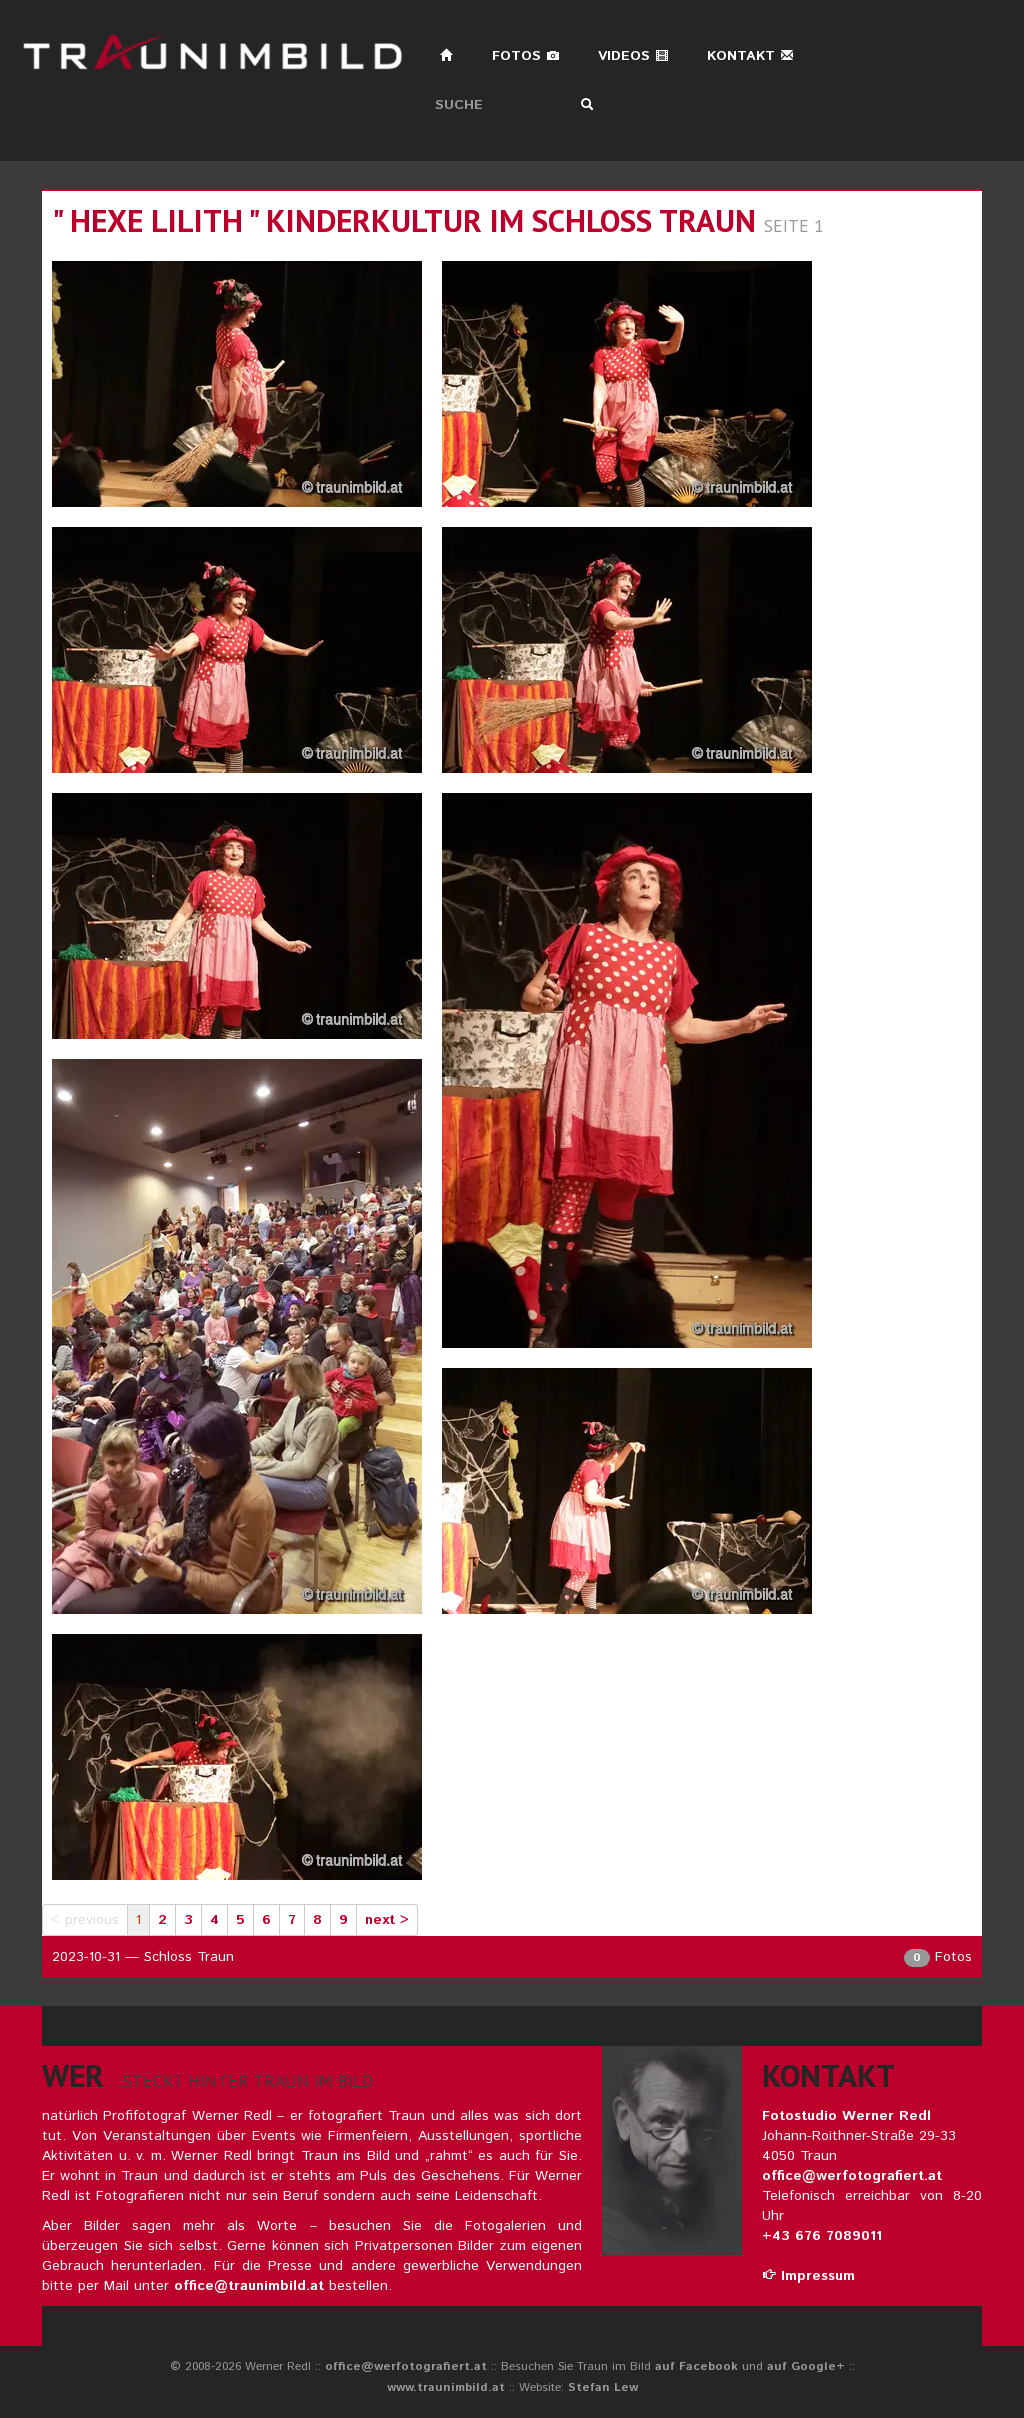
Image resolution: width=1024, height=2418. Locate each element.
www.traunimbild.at (446, 2387)
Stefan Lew (603, 2387)
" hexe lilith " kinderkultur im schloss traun (404, 220)
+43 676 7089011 (822, 2236)
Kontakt (750, 56)
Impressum (808, 2276)
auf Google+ (806, 2366)
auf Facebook (696, 2366)
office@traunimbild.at (249, 2286)
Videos (633, 56)
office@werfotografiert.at (852, 2176)
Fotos (526, 56)
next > (387, 1920)
